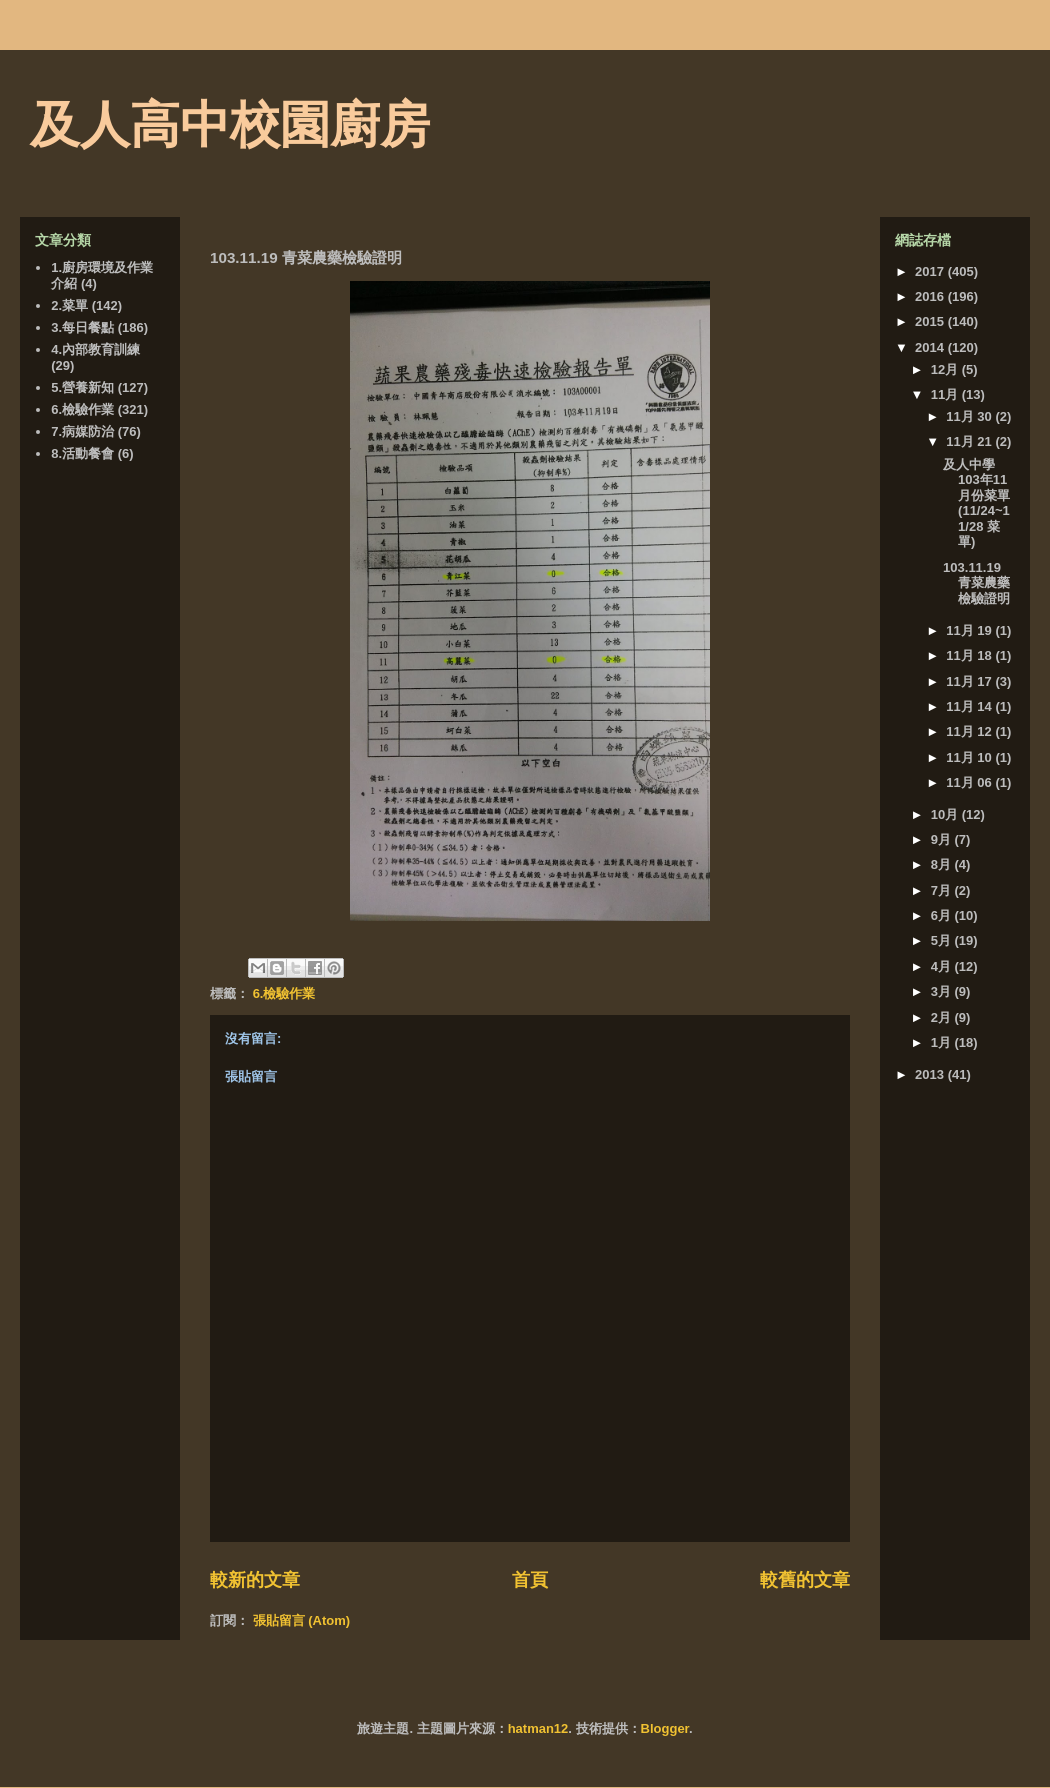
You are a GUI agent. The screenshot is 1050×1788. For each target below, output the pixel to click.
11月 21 (970, 441)
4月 (943, 966)
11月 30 (970, 416)
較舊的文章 (805, 1580)
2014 (931, 347)
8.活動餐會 (82, 453)
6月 (943, 915)
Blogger (665, 1728)
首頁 (530, 1580)
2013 (931, 1074)
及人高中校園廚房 (230, 125)
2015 (931, 321)
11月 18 (970, 655)
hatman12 (538, 1728)
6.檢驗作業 (284, 993)
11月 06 (970, 782)
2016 (931, 296)
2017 (931, 271)
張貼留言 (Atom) (302, 1620)
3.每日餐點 (82, 327)
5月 (943, 940)
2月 (943, 1017)
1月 (943, 1042)
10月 (946, 814)
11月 (946, 394)
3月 (943, 991)
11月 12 (970, 731)
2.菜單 (69, 305)
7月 (943, 890)
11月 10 (970, 757)
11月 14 (970, 706)
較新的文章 (255, 1580)
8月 (943, 864)
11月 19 (970, 630)
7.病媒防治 (82, 431)
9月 (943, 839)
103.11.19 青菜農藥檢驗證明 (976, 583)
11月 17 (970, 681)
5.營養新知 (82, 387)
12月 (946, 369)
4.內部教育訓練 (95, 349)
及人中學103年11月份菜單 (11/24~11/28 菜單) (976, 503)
